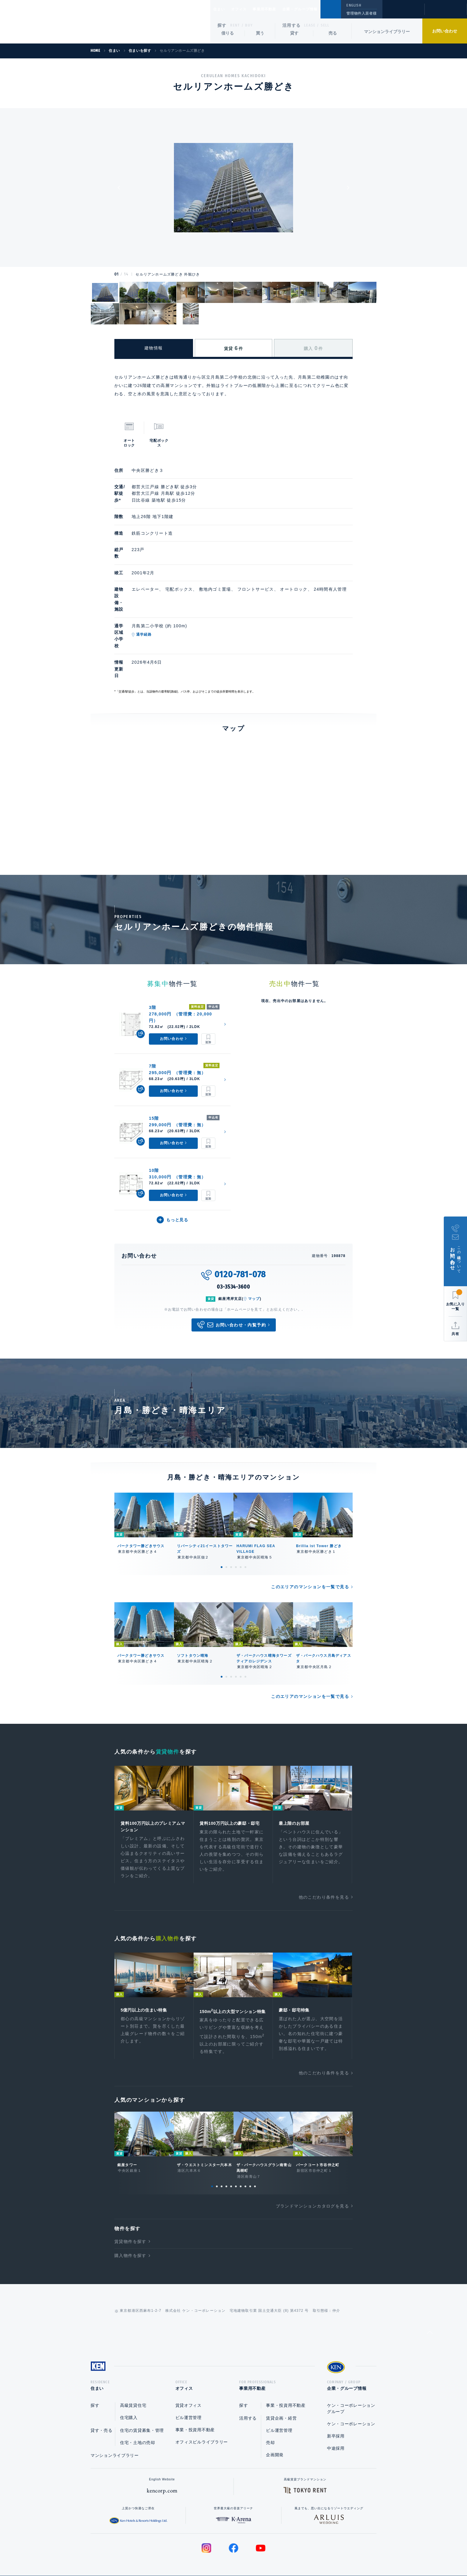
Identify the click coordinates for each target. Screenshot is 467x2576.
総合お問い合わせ (173, 2552)
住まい (222, 9)
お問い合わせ (444, 31)
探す (222, 25)
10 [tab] (255, 2152)
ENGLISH (353, 5)
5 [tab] (241, 1522)
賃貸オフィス (188, 2372)
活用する (291, 25)
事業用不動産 (277, 9)
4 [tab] (236, 1522)
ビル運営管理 (188, 2385)
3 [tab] (231, 1522)
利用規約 (265, 2552)
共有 (455, 1334)
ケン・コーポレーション (351, 2391)
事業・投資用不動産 (195, 2397)
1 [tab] (221, 1522)
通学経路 (168, 614)
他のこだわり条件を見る (324, 1854)
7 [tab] (241, 2152)
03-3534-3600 (233, 1242)
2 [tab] (226, 1522)
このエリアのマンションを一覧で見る (310, 1542)
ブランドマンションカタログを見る (312, 2171)
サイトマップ (298, 2552)
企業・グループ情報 (318, 9)
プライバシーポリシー (224, 2552)
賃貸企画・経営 (281, 2385)
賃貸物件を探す (130, 2207)
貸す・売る (102, 2397)
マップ (254, 1254)
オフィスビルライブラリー (201, 2409)
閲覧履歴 (403, 13)
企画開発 (275, 2422)
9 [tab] (250, 2152)
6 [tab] (245, 1522)
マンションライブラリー (387, 31)
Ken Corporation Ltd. (58, 21)
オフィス (246, 9)
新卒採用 (336, 2403)
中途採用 (336, 2415)
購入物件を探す (130, 2221)
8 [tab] (245, 2152)
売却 (270, 2410)
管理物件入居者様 (361, 13)
